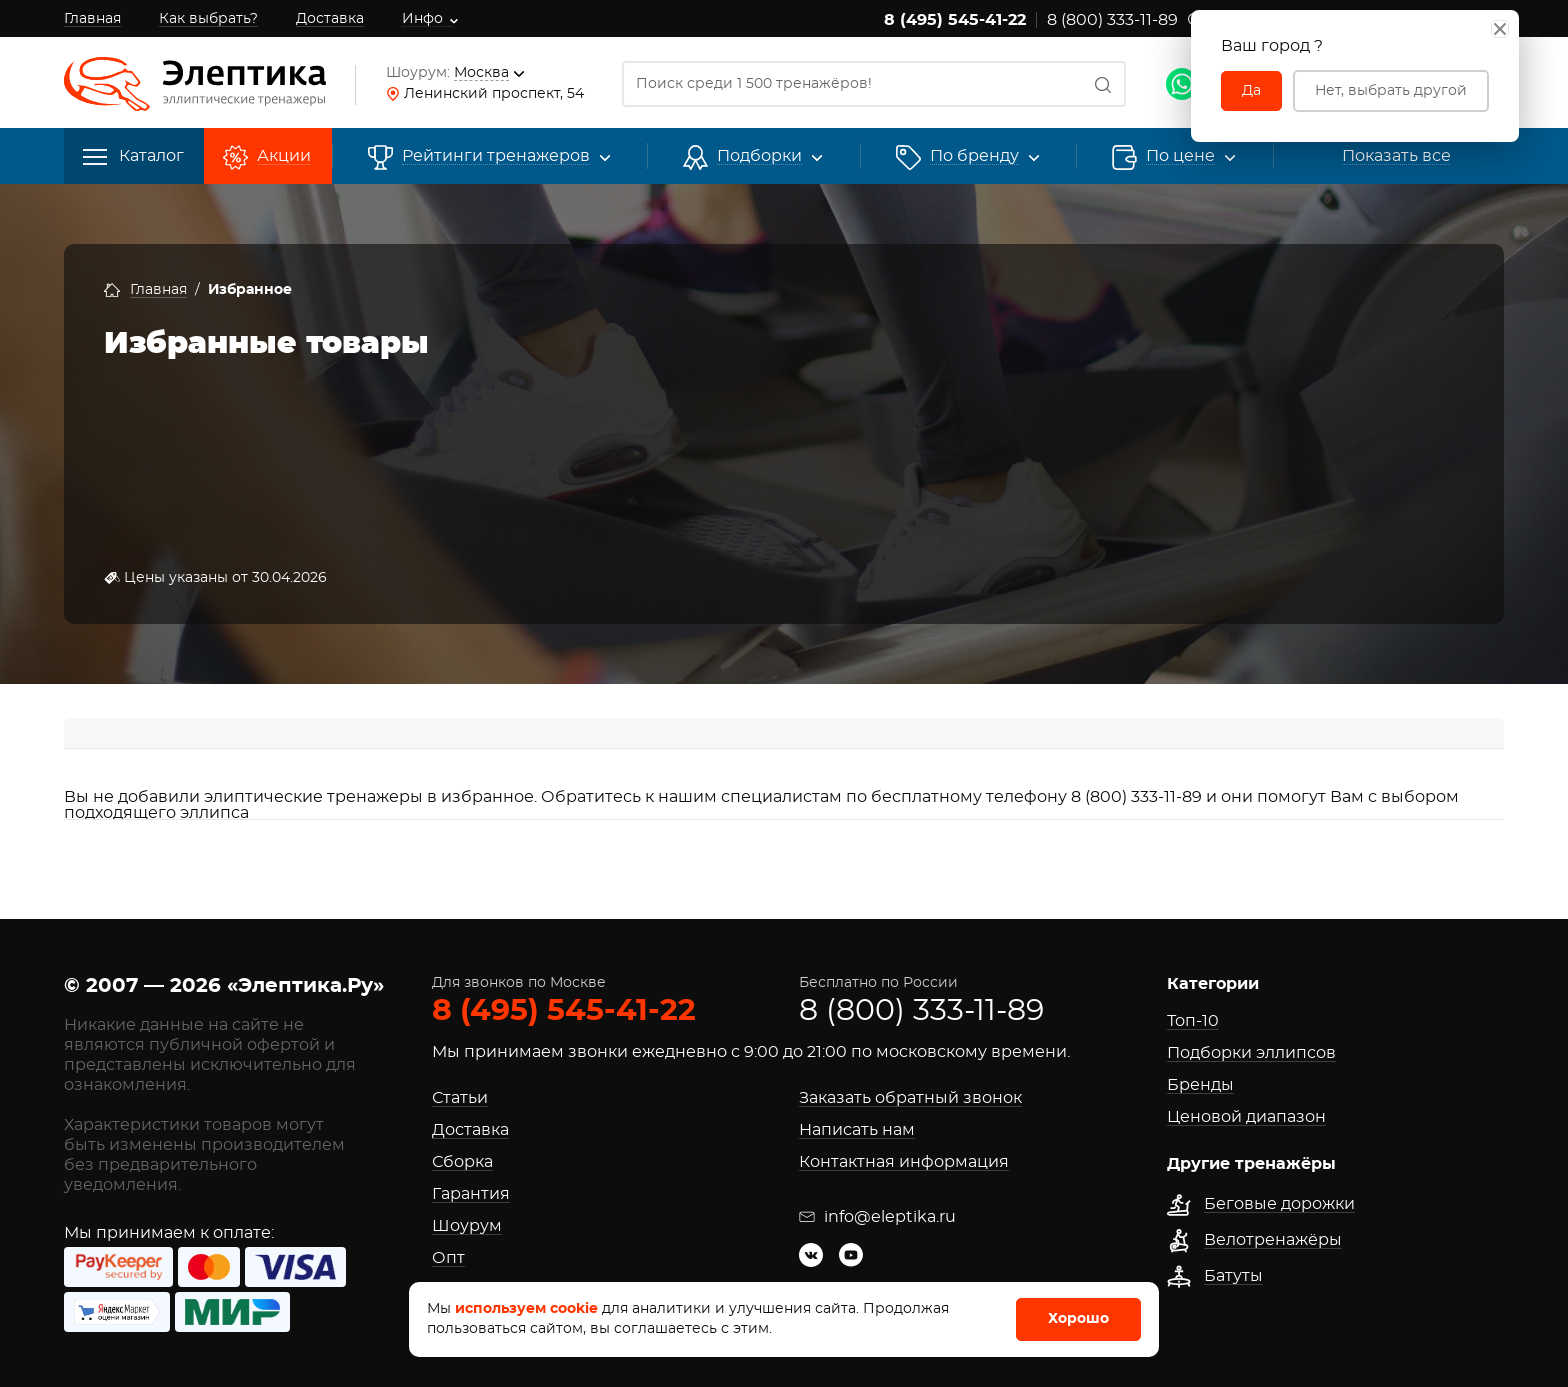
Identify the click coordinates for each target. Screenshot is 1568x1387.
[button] (974, 156)
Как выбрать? (208, 19)
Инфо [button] (422, 19)
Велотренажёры (1273, 1240)
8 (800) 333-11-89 (1112, 20)
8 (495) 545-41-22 (955, 20)
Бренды (1200, 1085)
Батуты (1233, 1276)
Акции (284, 156)
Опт (448, 1258)
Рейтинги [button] (496, 156)
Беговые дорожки (1279, 1204)
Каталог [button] (133, 156)
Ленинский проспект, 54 (494, 94)
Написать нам (857, 1130)
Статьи (460, 1098)
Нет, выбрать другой (1391, 91)
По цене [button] (1180, 156)
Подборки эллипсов (1251, 1053)
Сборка (462, 1162)
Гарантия (471, 1194)
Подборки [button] (759, 156)
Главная (92, 19)
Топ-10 (1193, 1021)
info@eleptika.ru (877, 1217)
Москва (481, 73)
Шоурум (467, 1226)
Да (1251, 91)
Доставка (330, 19)
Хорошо (1078, 1319)
